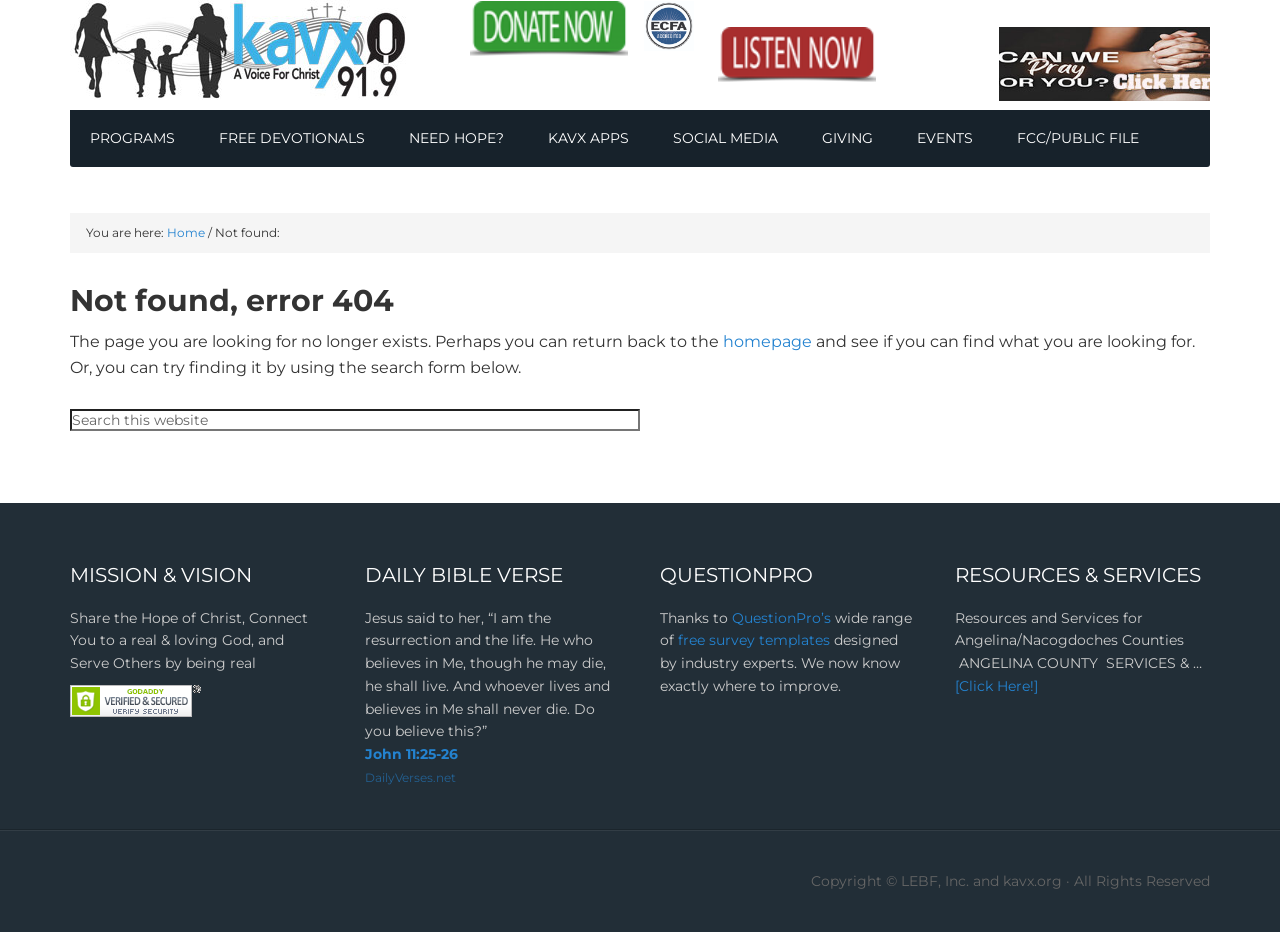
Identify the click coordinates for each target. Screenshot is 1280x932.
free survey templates (756, 640)
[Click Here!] (996, 686)
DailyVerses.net (410, 777)
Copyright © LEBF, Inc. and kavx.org (938, 881)
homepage (767, 341)
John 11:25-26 (411, 754)
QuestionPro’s (783, 618)
